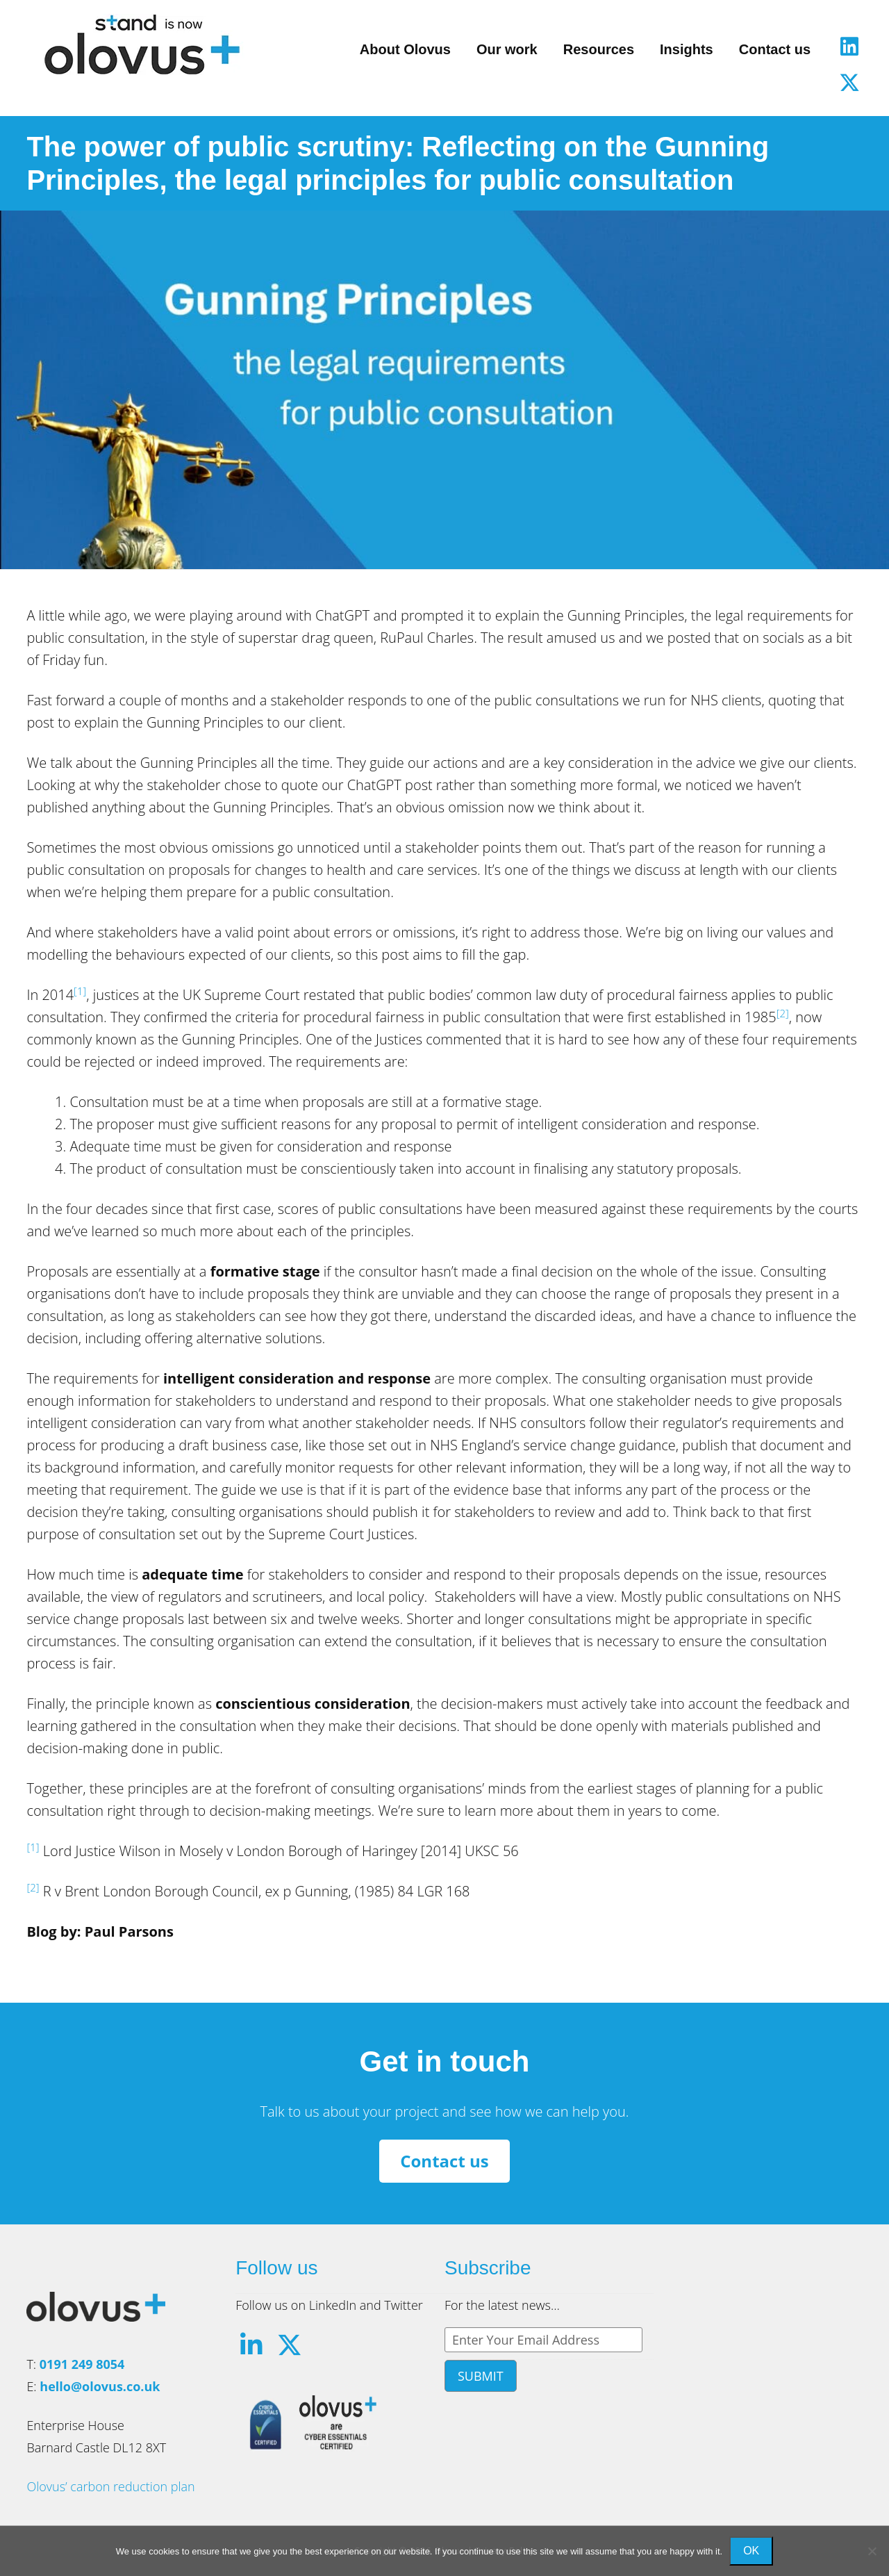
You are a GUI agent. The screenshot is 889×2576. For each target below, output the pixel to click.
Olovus (142, 44)
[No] (872, 2551)
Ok (751, 2551)
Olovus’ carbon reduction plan (110, 2486)
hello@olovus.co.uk (100, 2386)
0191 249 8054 (82, 2364)
